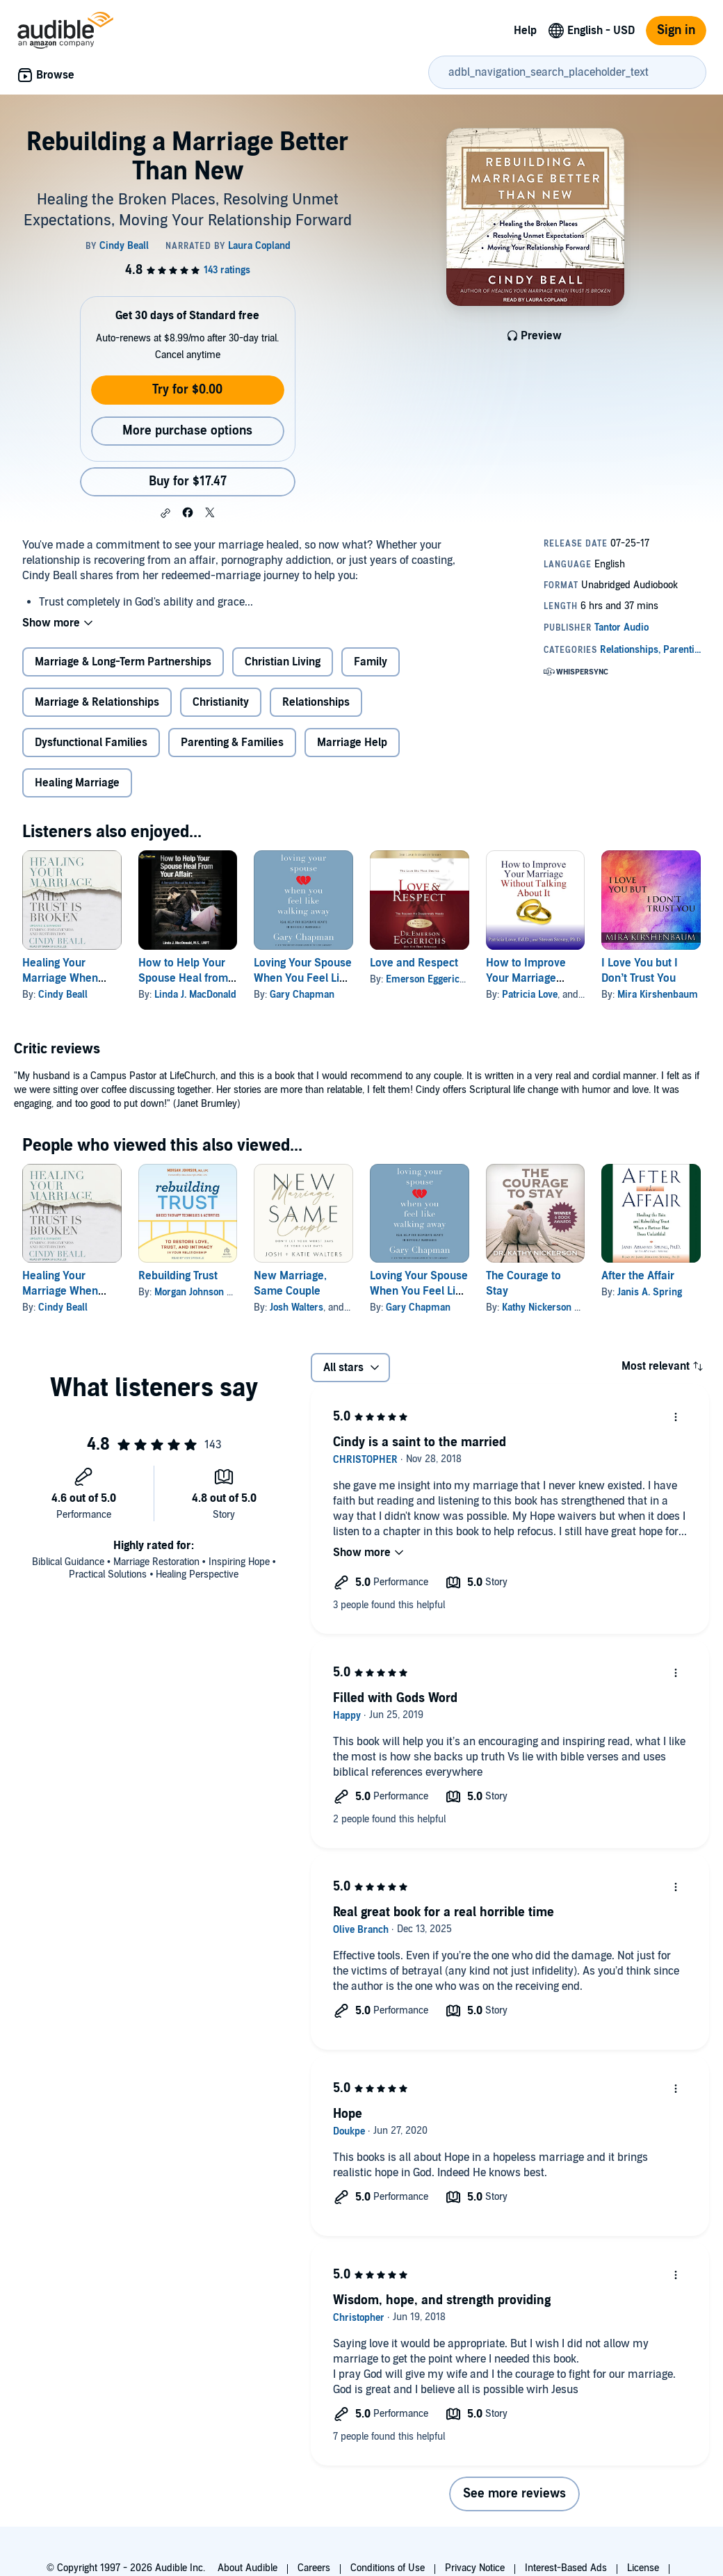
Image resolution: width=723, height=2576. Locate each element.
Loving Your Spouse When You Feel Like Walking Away (303, 978)
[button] (165, 513)
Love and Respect (414, 963)
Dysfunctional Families (91, 743)
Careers (314, 2568)
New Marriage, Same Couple (290, 1283)
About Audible (247, 2568)
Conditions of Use (387, 2568)
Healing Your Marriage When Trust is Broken (60, 978)
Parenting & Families (232, 743)
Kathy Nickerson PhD (547, 1307)
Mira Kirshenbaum (657, 995)
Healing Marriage (77, 783)
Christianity (221, 702)
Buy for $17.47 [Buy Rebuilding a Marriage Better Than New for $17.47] (188, 481)
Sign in (676, 30)
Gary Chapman (302, 995)
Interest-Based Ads (566, 2568)
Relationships (316, 702)
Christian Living (282, 662)
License (643, 2568)
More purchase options (187, 430)
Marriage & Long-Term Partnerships (123, 662)
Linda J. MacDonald (195, 995)
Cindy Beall (63, 995)
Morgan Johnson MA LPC (207, 1292)
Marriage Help (352, 743)
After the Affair (637, 1276)
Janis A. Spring (649, 1292)
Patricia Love (530, 995)
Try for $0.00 (187, 389)
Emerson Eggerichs (428, 979)
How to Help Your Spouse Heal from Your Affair (183, 978)
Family (370, 662)
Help (525, 31)
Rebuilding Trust (178, 1276)
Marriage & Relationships (97, 702)
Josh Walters (296, 1307)
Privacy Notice (475, 2568)
